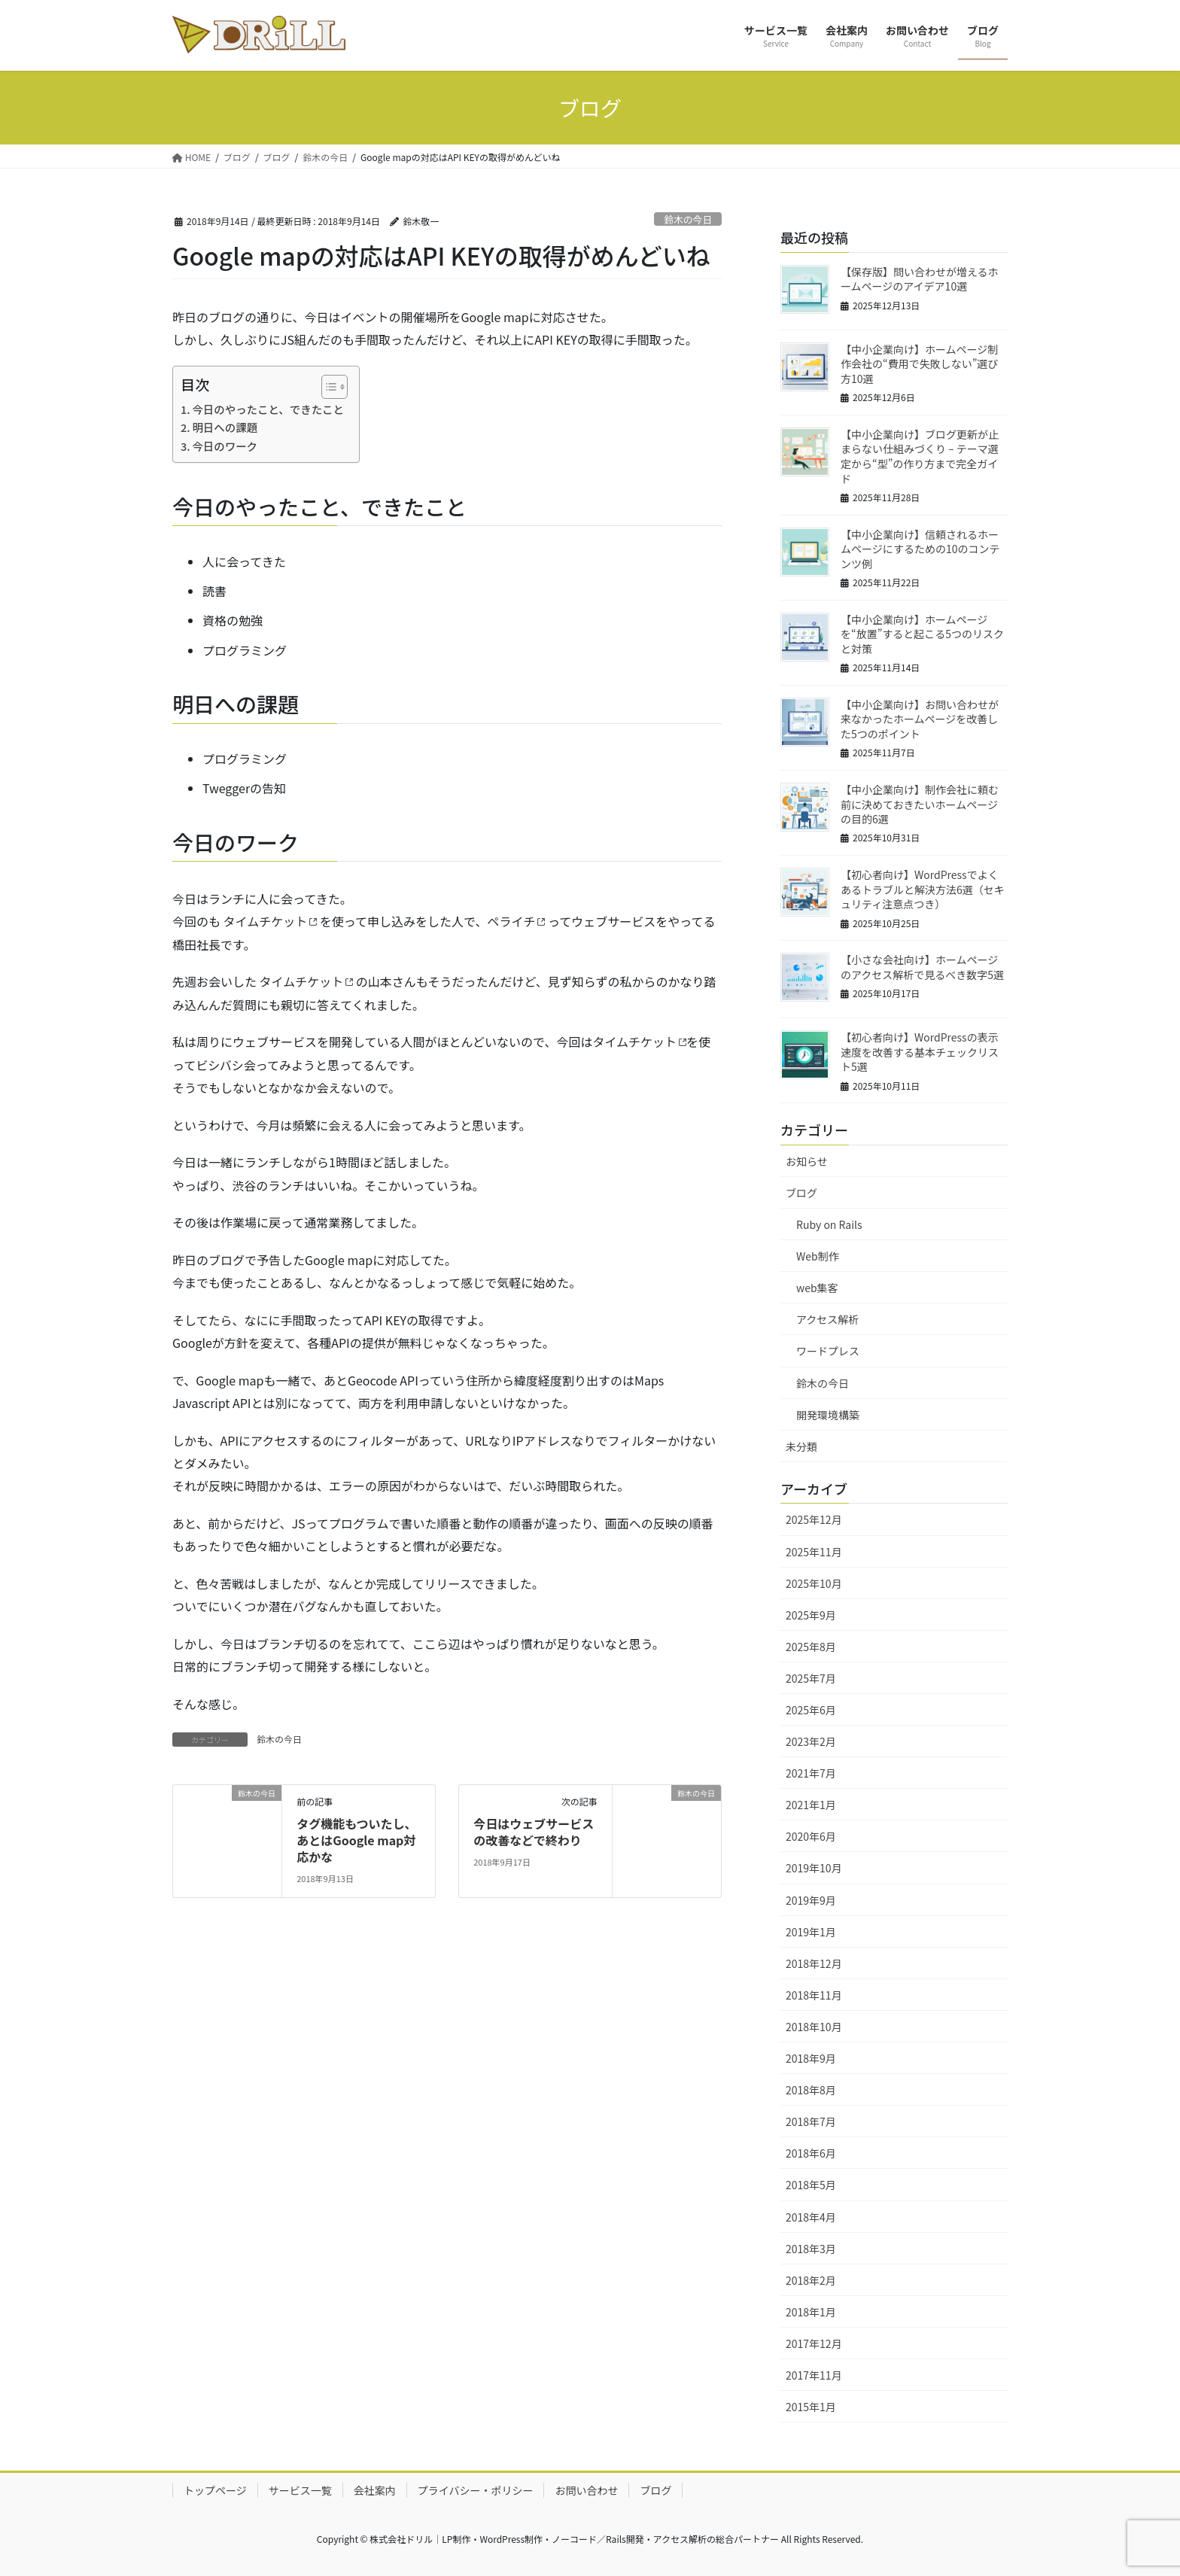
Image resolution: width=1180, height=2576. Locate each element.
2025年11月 (814, 1551)
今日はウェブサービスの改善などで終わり (533, 1831)
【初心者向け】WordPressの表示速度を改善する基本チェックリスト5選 (920, 1051)
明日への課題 (224, 427)
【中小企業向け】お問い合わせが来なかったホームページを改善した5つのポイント (920, 719)
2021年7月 (811, 1773)
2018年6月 (811, 2153)
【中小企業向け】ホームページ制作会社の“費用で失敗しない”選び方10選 (919, 364)
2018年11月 (814, 1995)
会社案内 (375, 2490)
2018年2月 (811, 2280)
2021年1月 (811, 1804)
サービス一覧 (300, 2490)
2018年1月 (811, 2311)
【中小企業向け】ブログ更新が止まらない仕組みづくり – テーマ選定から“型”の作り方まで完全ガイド (920, 456)
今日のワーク (224, 446)
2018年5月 (811, 2184)
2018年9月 (811, 2058)
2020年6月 (811, 1836)
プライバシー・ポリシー (476, 2490)
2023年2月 (811, 1741)
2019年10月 (814, 1867)
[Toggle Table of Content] (327, 387)
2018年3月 (811, 2248)
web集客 (817, 1287)
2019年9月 (811, 1900)
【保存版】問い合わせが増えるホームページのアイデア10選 (920, 279)
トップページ (215, 2490)
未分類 (801, 1446)
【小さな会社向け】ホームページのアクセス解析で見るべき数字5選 (922, 967)
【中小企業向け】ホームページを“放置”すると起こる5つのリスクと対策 (922, 634)
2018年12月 (814, 1963)
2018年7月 (811, 2121)
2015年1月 (811, 2406)
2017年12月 (814, 2343)
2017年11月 (814, 2375)
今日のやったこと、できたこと (268, 409)
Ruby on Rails (829, 1224)
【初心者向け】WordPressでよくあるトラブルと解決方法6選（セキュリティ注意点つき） (923, 889)
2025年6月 (811, 1709)
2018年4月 (811, 2217)
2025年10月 (814, 1583)
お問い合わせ (586, 2490)
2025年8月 (811, 1646)
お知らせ (807, 1161)
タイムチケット (266, 921)
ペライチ (511, 921)
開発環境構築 (827, 1414)
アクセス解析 (827, 1319)
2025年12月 (814, 1519)
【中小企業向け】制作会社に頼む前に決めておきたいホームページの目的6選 (920, 804)
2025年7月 (811, 1678)
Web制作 (817, 1256)
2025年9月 (811, 1615)
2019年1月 (811, 1931)
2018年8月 (811, 2089)
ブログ (801, 1192)
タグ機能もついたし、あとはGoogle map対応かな (356, 1840)
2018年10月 (814, 2026)
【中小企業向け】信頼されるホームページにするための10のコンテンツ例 (920, 549)
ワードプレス (827, 1350)
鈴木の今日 (688, 219)
